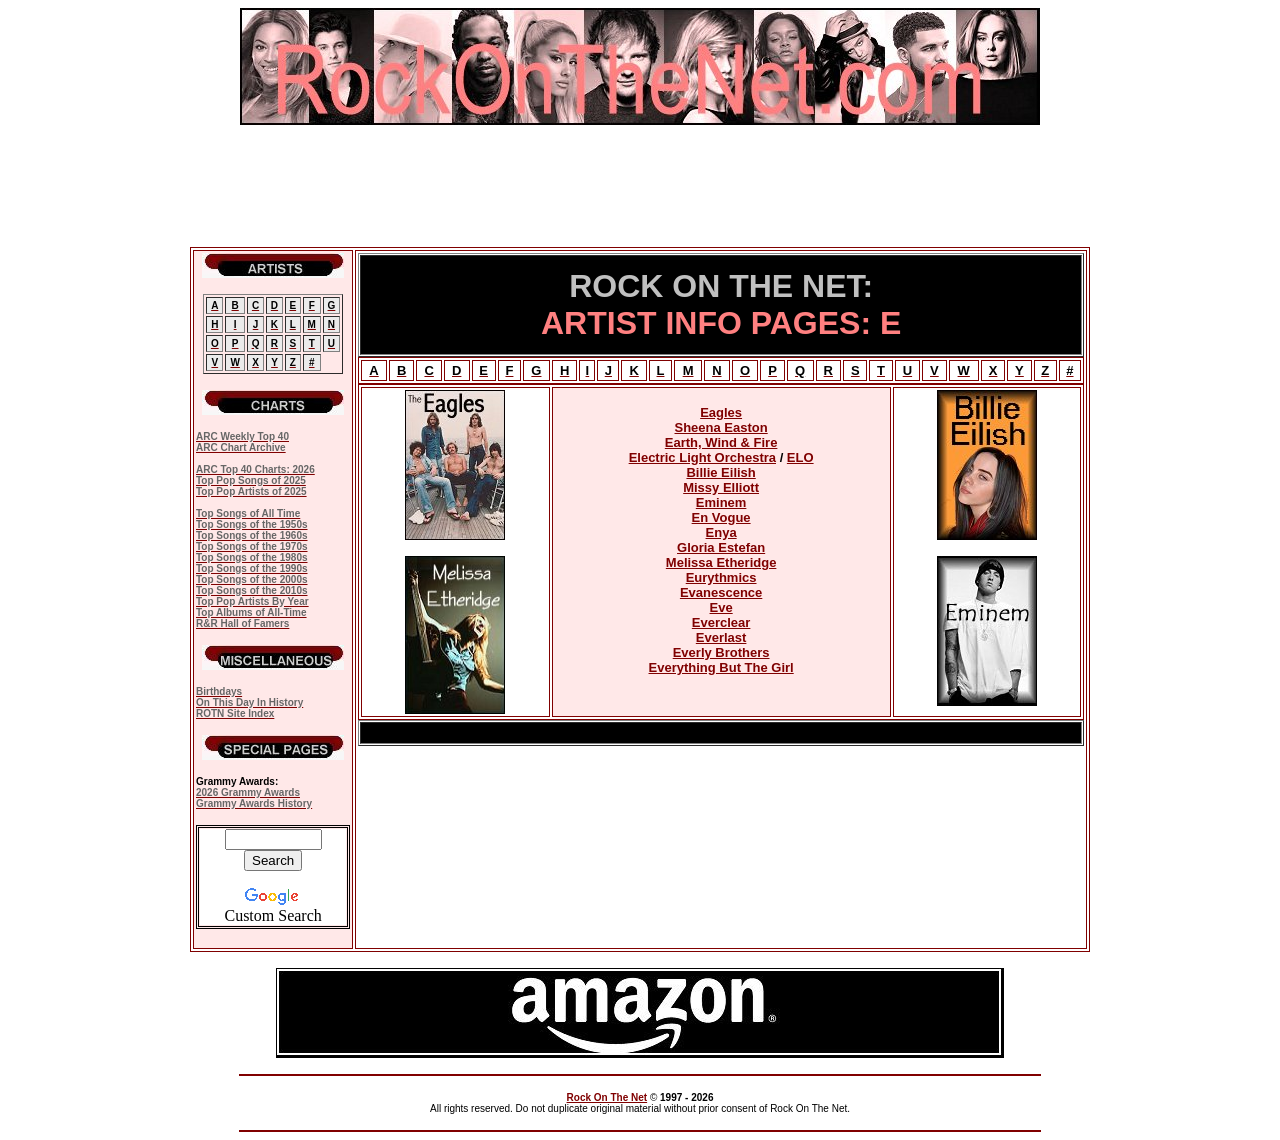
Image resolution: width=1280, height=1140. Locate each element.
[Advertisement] (640, 186)
